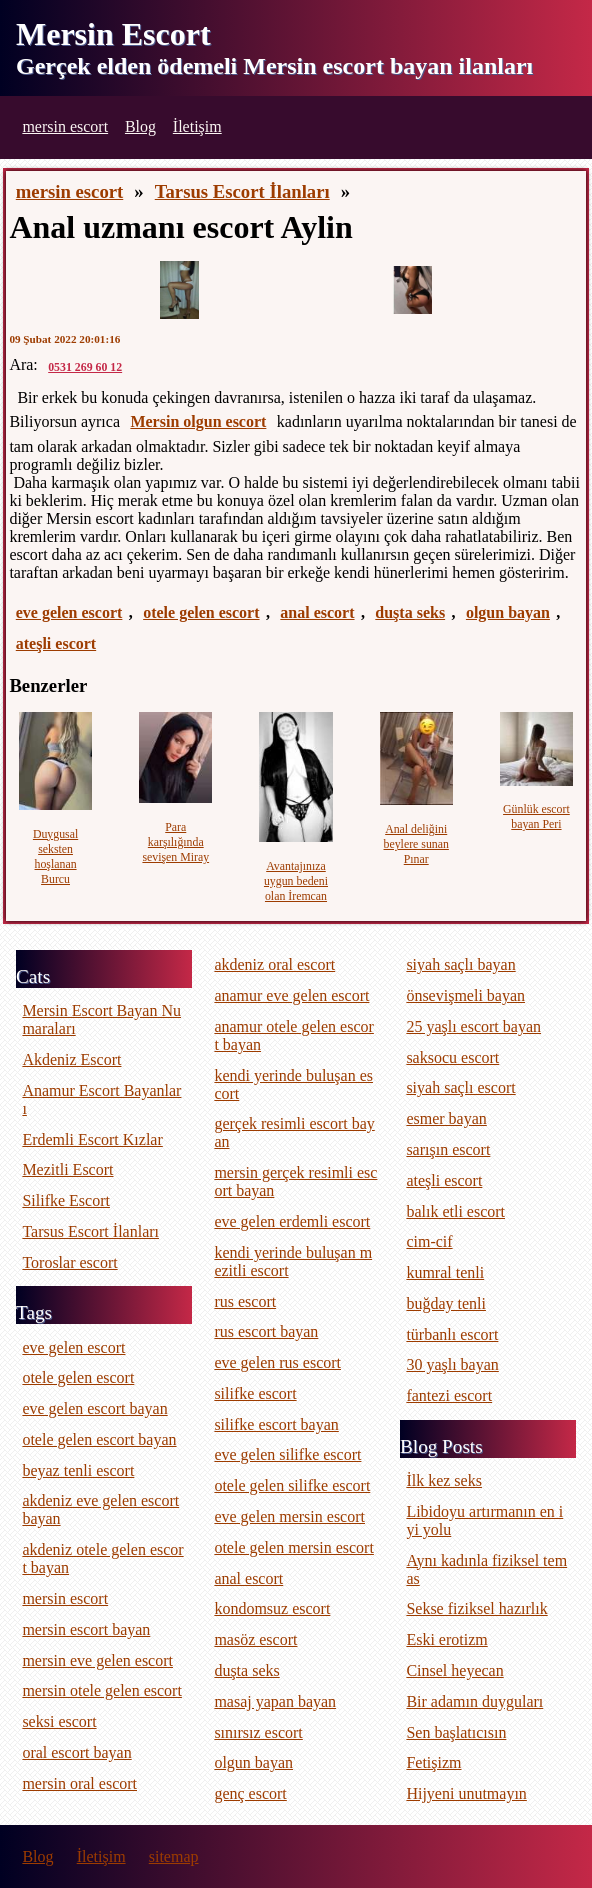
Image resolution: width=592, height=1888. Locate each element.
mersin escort (65, 126)
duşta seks (410, 612)
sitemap (174, 1856)
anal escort (317, 612)
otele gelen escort (201, 612)
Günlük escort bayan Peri (536, 816)
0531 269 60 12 (85, 367)
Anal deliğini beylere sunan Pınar (416, 844)
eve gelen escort (69, 612)
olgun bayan (508, 612)
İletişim (197, 126)
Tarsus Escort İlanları (242, 191)
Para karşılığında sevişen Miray (175, 842)
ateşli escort (56, 643)
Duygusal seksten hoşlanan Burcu (55, 856)
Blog (140, 126)
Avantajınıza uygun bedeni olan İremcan (296, 881)
